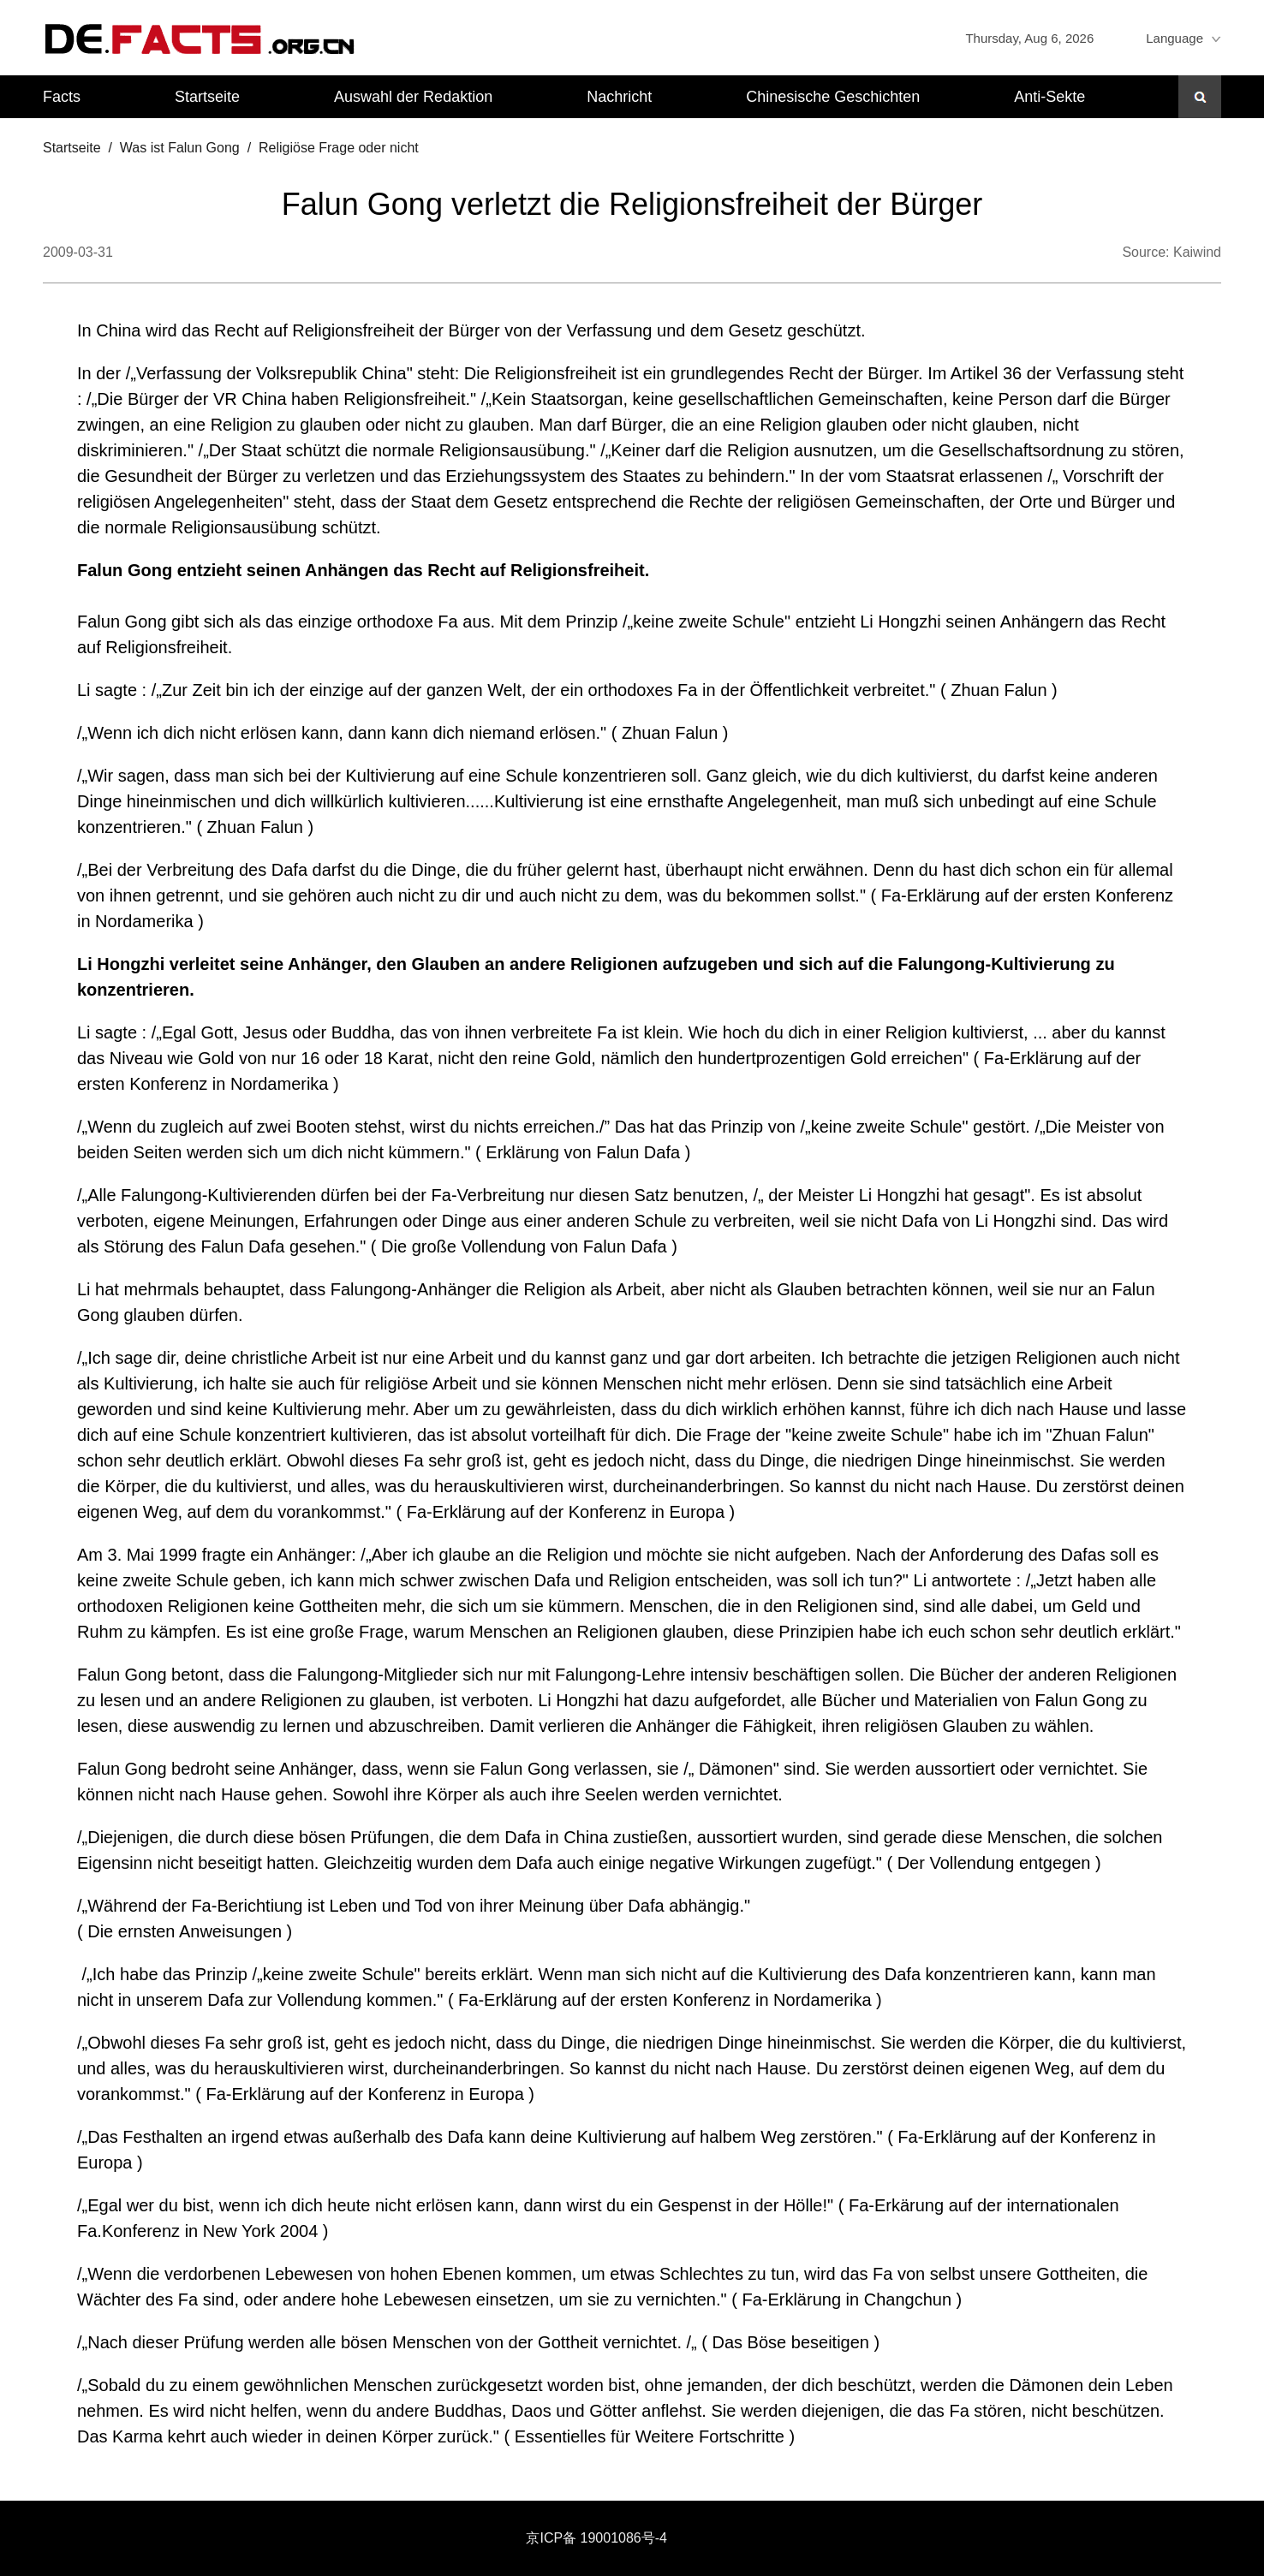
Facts (61, 96)
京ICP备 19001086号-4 (596, 2538)
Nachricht (619, 96)
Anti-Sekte (1049, 96)
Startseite (207, 96)
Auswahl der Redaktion (413, 96)
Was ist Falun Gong (180, 147)
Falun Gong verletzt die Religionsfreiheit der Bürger (632, 204)
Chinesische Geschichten (833, 96)
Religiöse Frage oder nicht (339, 147)
